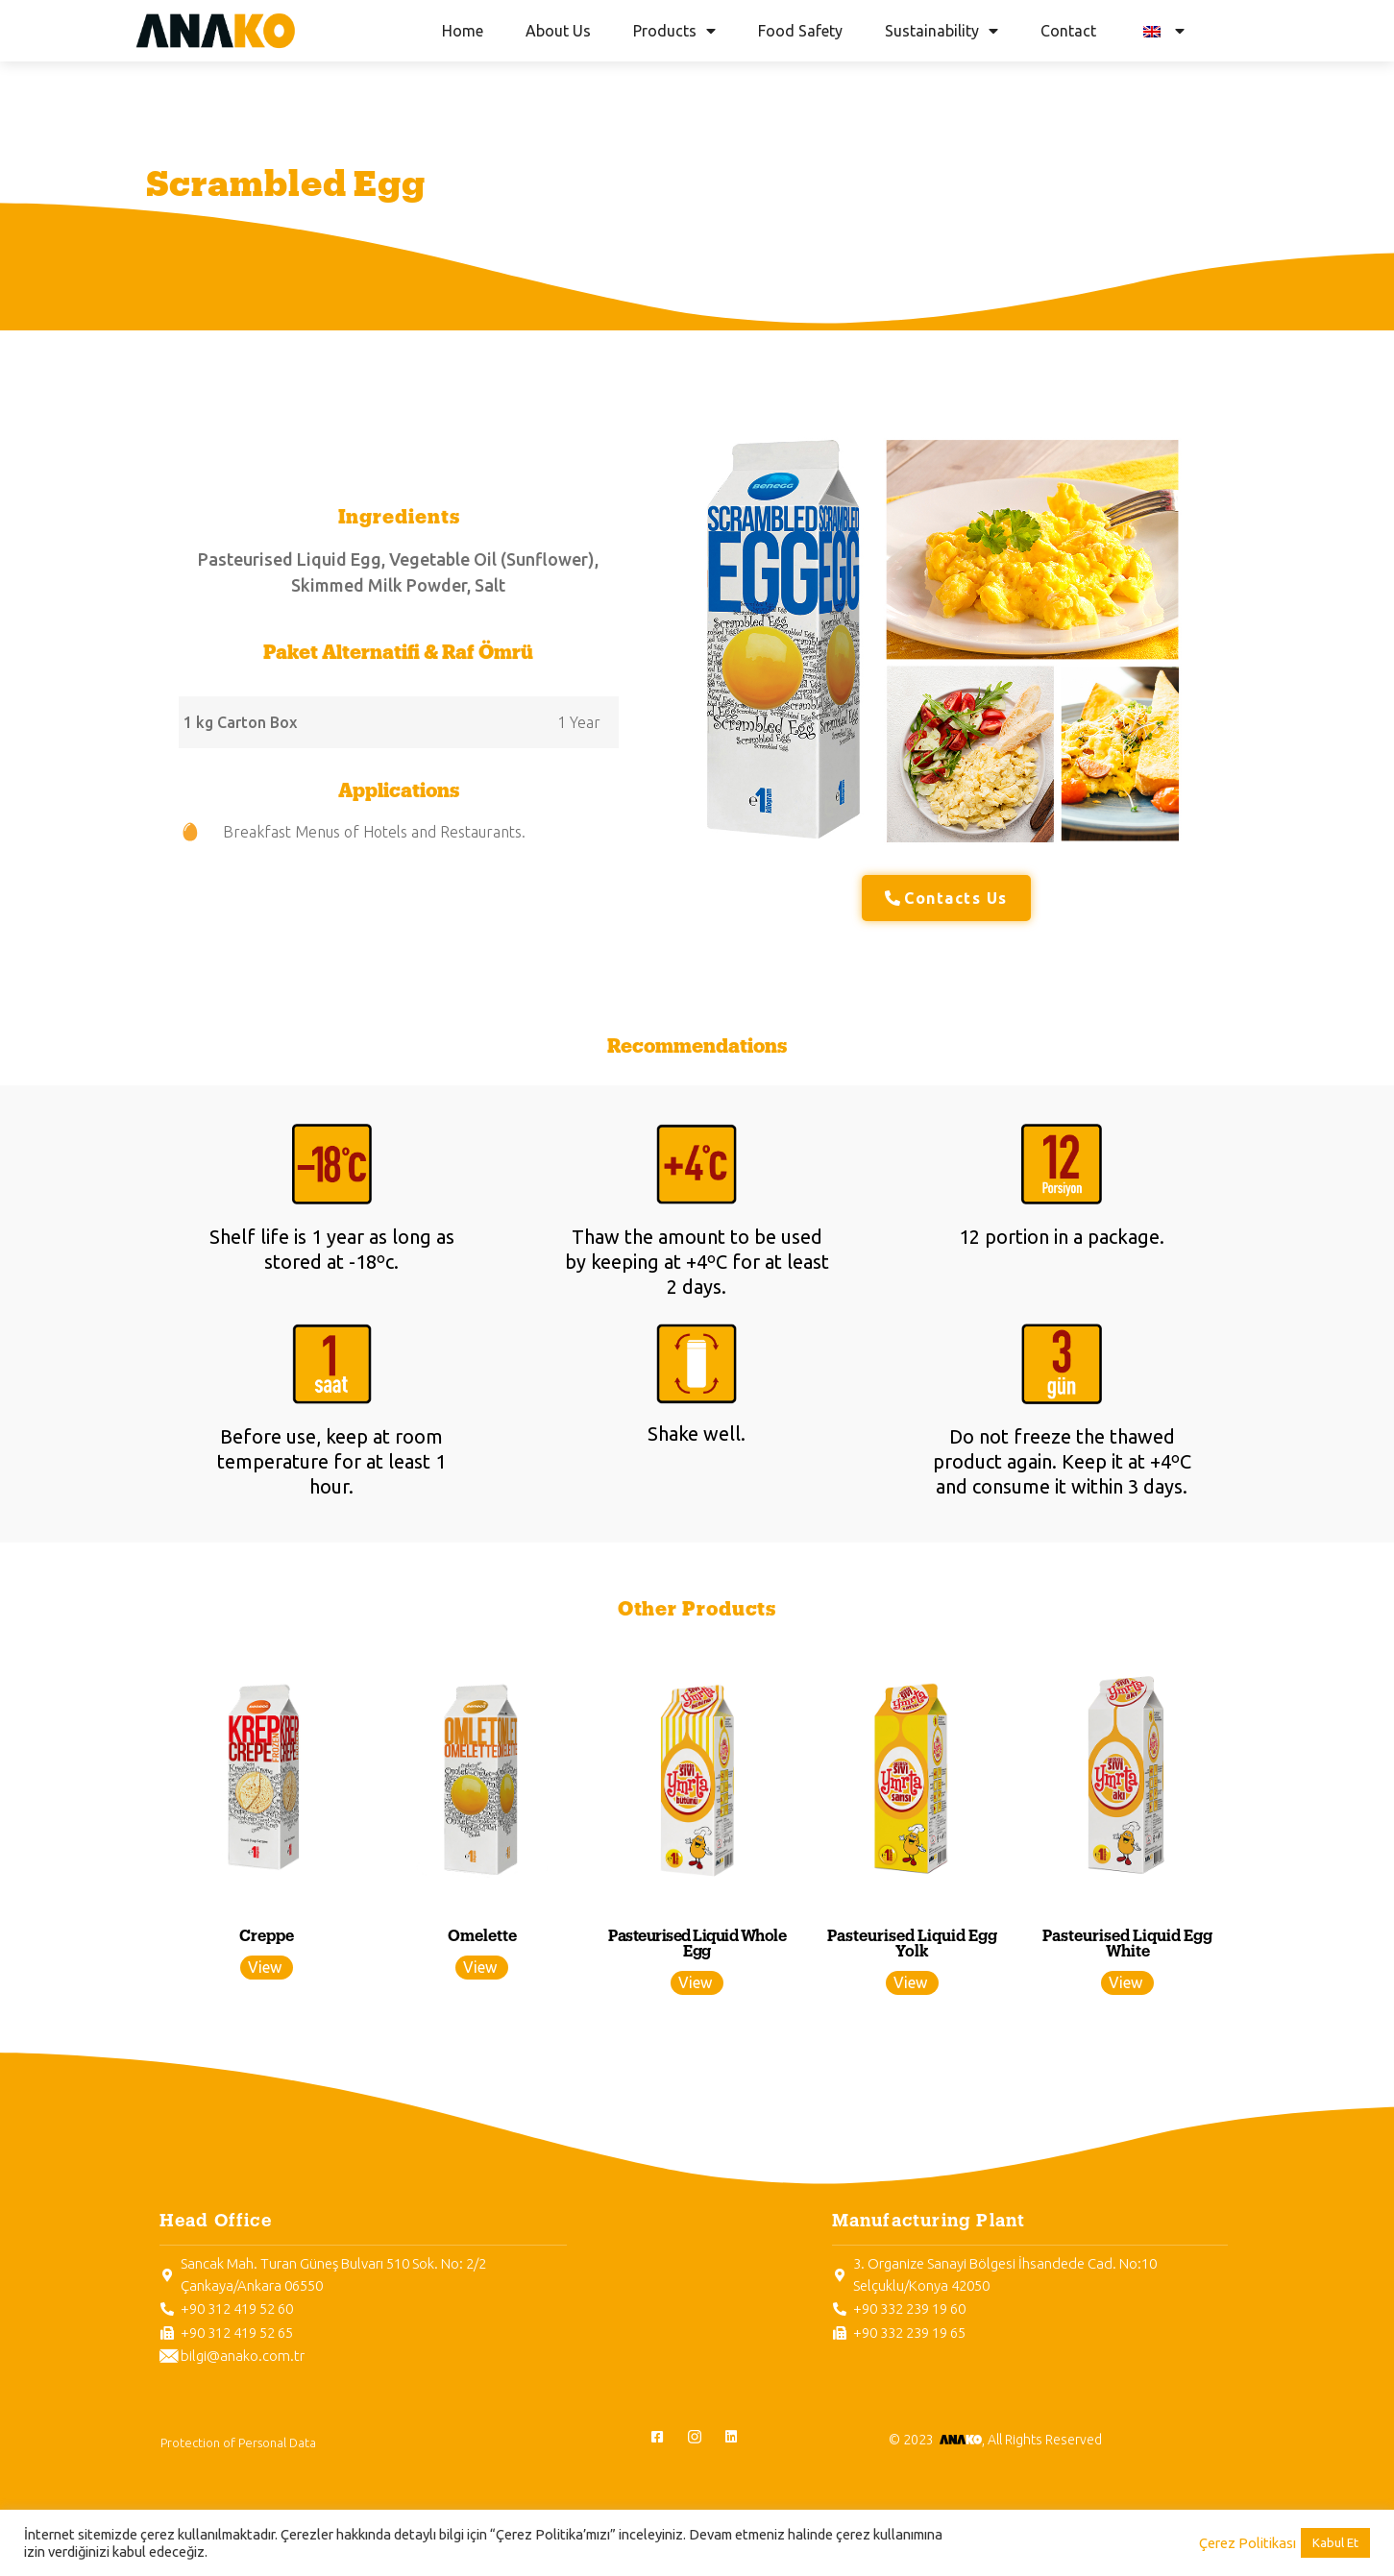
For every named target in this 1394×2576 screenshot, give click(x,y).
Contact (1068, 30)
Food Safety (800, 30)
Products (674, 30)
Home (462, 30)
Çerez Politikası (1247, 2543)
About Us (558, 30)
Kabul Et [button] (1335, 2542)
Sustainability (941, 30)
